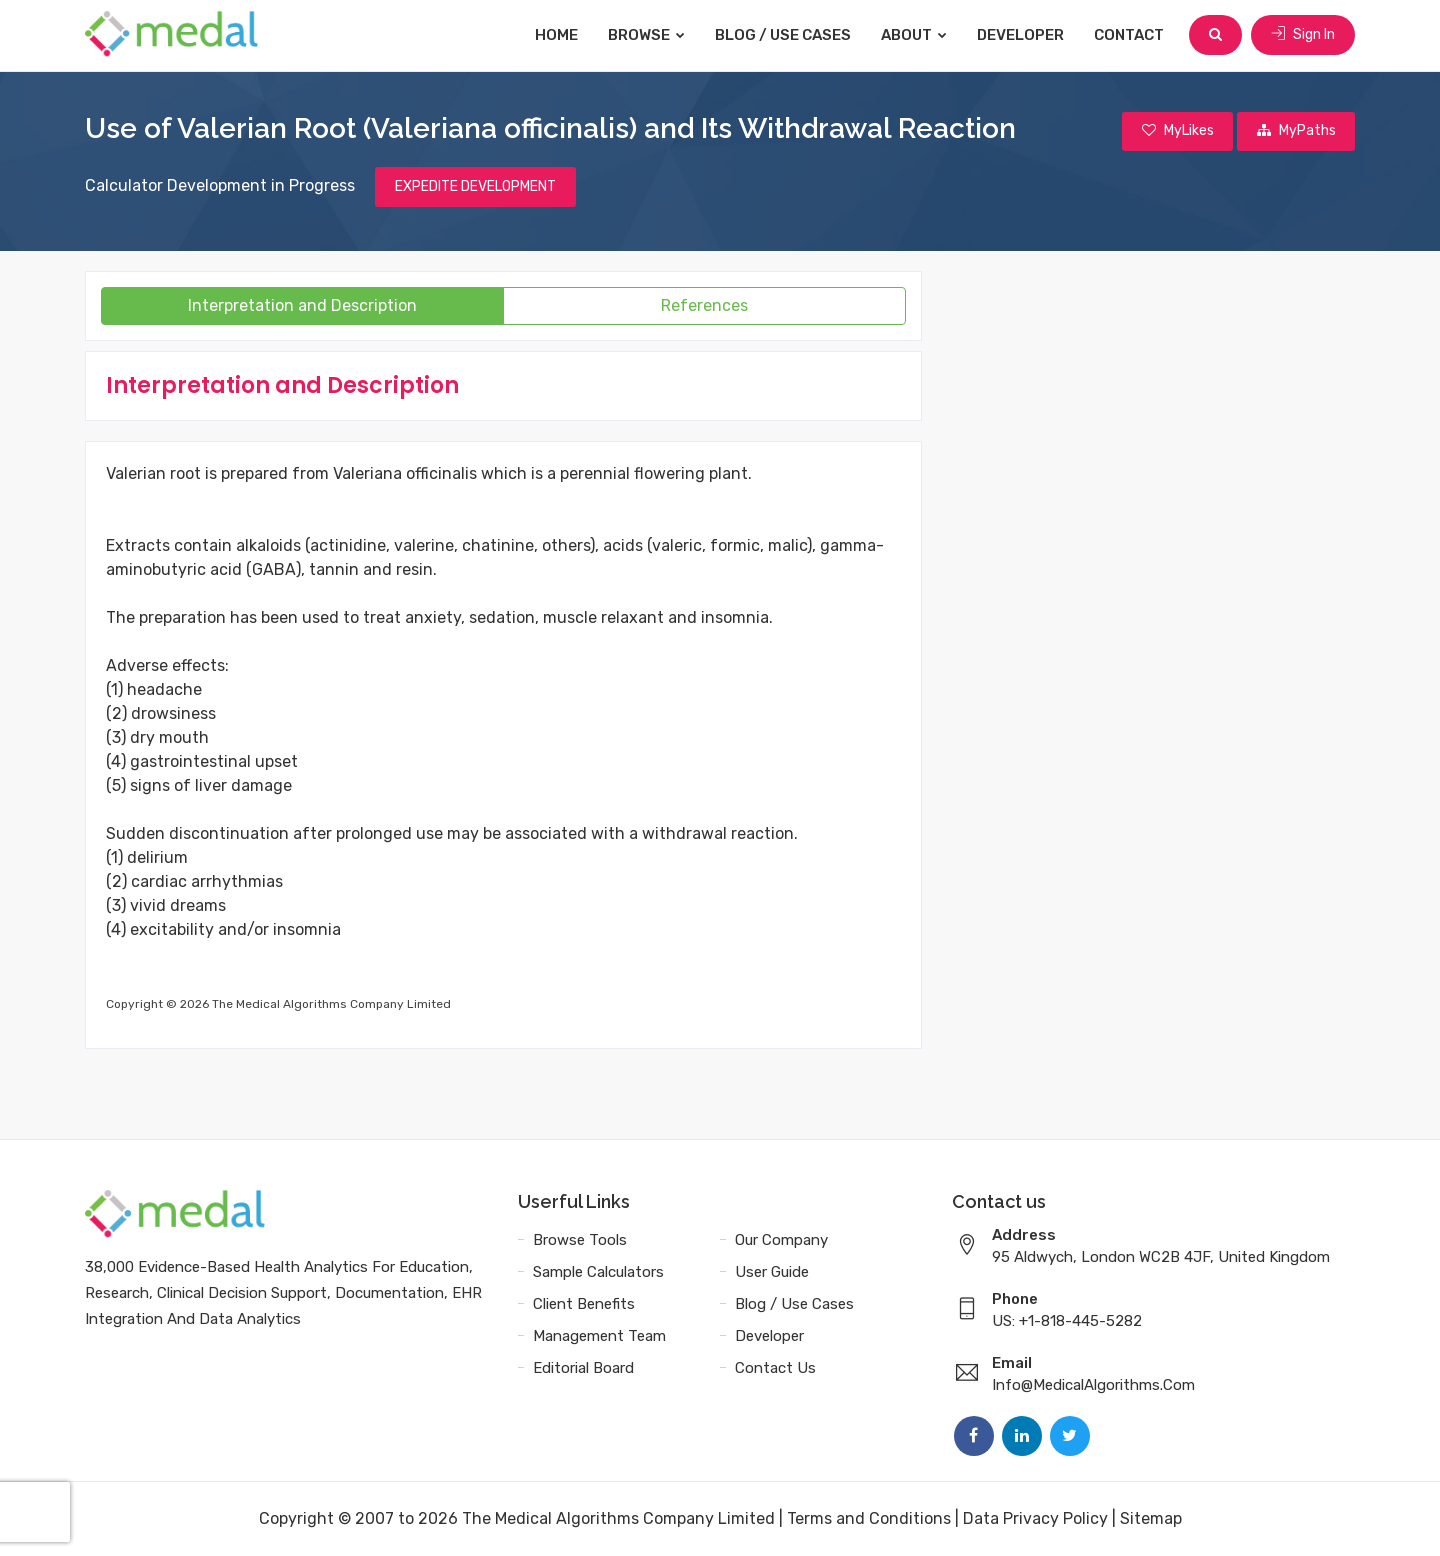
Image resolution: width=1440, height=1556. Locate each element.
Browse (647, 35)
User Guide (772, 1272)
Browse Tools (580, 1240)
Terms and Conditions (869, 1518)
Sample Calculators (598, 1272)
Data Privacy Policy (1035, 1518)
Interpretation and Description (302, 305)
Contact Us (775, 1368)
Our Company (781, 1240)
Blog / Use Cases (784, 35)
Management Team (599, 1336)
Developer (1021, 35)
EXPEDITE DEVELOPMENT (475, 186)
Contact (1130, 35)
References (704, 305)
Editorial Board (583, 1368)
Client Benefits (584, 1304)
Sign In (1303, 34)
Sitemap (1151, 1518)
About (915, 35)
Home (557, 35)
